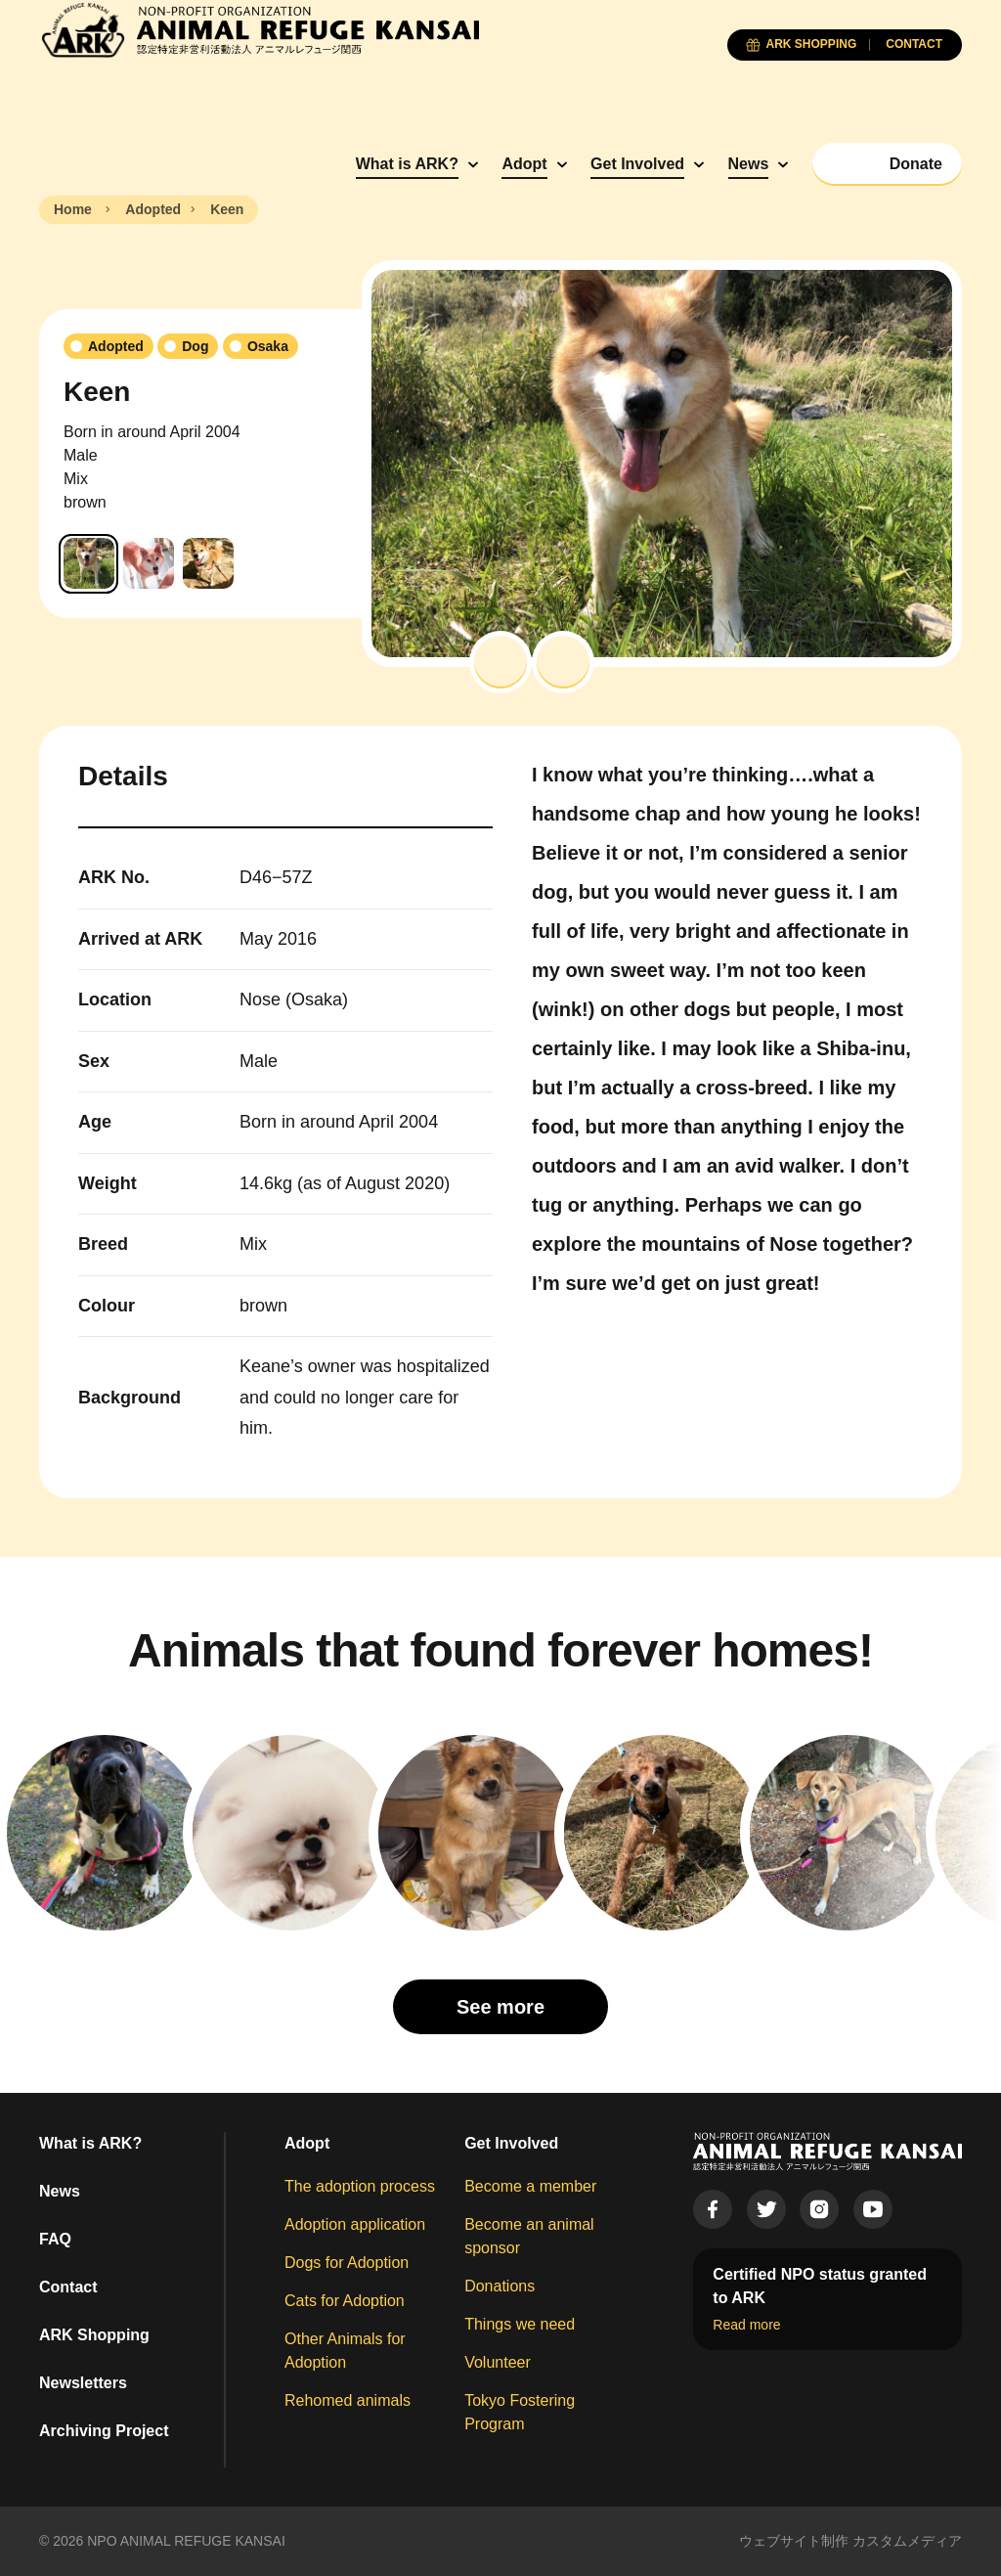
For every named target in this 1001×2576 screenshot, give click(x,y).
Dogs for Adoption (346, 2262)
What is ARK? (407, 163)
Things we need (519, 2324)
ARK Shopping (94, 2335)
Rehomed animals (347, 2400)
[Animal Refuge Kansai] (259, 30)
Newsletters (83, 2383)
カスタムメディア (907, 2541)
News (748, 163)
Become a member (530, 2186)
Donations (499, 2286)
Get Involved (637, 163)
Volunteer (497, 2362)
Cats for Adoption (344, 2300)
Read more (746, 2324)
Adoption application (354, 2224)
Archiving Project (103, 2430)
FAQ (55, 2239)
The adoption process (359, 2186)
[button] (500, 662)
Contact (68, 2287)
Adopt (523, 163)
